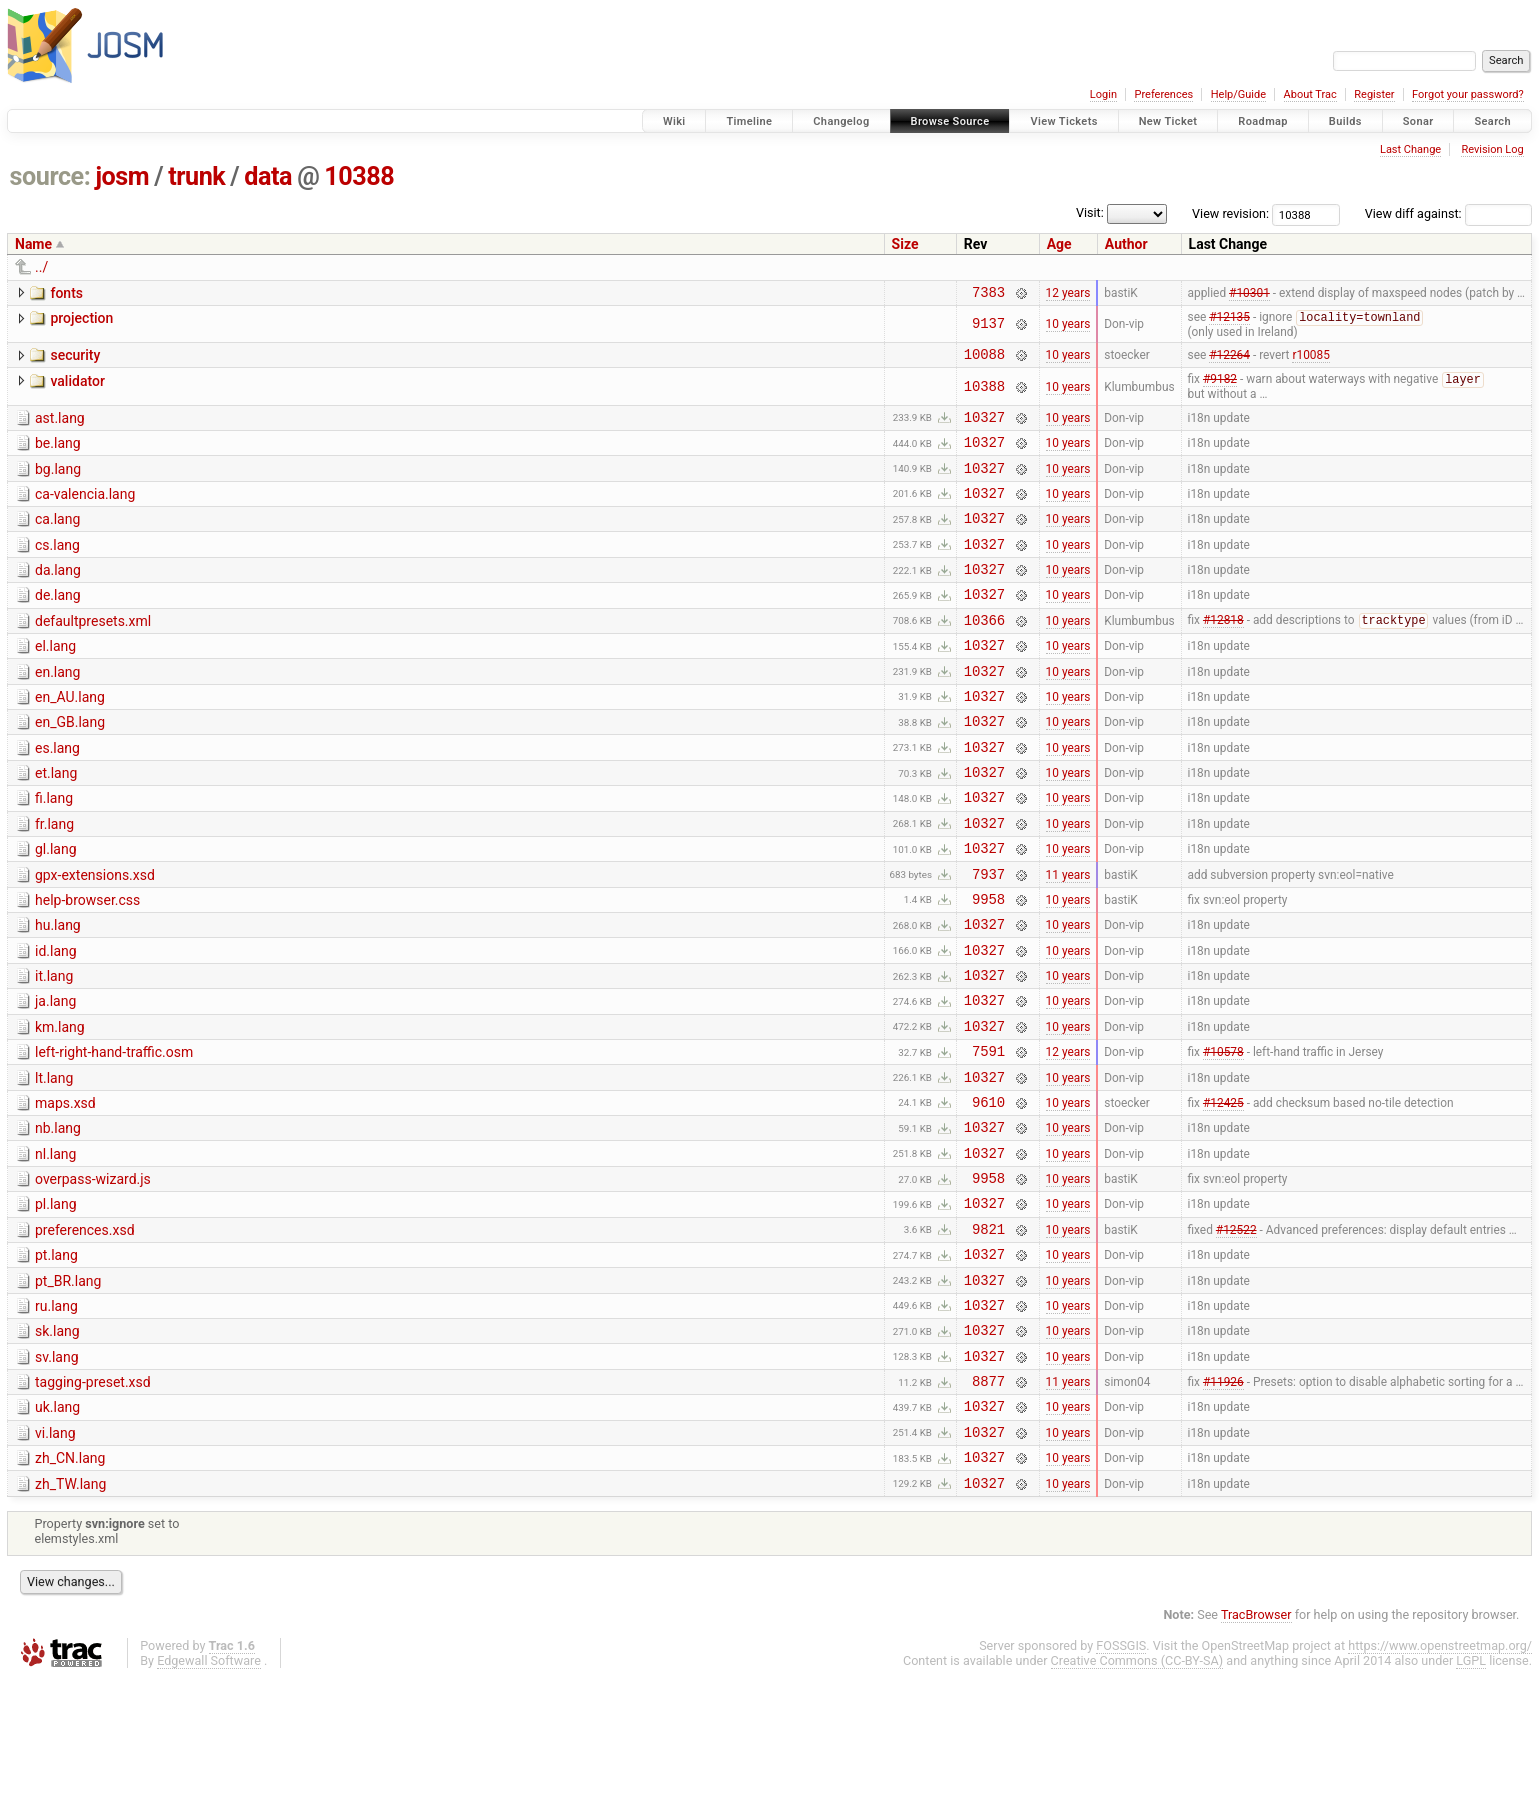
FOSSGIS (1121, 1782)
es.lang (57, 795)
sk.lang (57, 1447)
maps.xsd (65, 1192)
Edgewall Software (209, 1797)
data (268, 176)
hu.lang (58, 993)
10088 (984, 360)
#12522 (1236, 1335)
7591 (988, 1136)
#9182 (1220, 388)
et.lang (56, 823)
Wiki (674, 121)
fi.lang (54, 851)
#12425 (1223, 1193)
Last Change (1410, 149)
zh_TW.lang (70, 1618)
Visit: (1090, 212)
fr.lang (54, 880)
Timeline (749, 121)
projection (81, 321)
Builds (1345, 121)
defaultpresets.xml (93, 653)
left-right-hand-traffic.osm (114, 1135)
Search (1492, 121)
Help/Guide (1238, 94)
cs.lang (57, 568)
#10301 (1249, 294)
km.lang (60, 1107)
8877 (988, 1505)
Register (1374, 94)
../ (41, 267)
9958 (988, 966)
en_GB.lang (70, 766)
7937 (988, 938)
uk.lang (57, 1532)
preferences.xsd (85, 1334)
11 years (1068, 938)
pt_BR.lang (68, 1391)
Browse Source (950, 121)
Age (1059, 244)
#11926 (1223, 1506)
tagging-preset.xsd (93, 1504)
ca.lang (57, 539)
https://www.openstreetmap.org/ (1440, 1782)
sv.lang (57, 1476)
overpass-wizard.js (93, 1277)
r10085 (1310, 361)
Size (905, 244)
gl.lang (56, 908)
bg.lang (58, 483)
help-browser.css (87, 965)
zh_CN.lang (70, 1589)
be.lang (58, 454)
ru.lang (56, 1419)
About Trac (1310, 94)
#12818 (1223, 655)
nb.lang (58, 1220)
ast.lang (60, 426)
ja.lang (55, 1078)
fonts (66, 293)
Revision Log (1492, 149)
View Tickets (1063, 121)
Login (1103, 94)
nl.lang (55, 1249)
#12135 (1229, 322)
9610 (988, 1193)
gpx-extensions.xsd (95, 937)
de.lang (58, 624)
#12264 (1229, 361)
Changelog (841, 121)
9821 (988, 1335)
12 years (1068, 294)
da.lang (58, 596)
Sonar (1418, 121)
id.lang (56, 1022)
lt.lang (54, 1164)
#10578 (1223, 1137)
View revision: (1230, 213)
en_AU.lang (70, 738)
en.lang (57, 710)
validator (77, 388)
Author (1126, 244)
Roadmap (1263, 121)
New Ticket (1168, 121)
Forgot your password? (1468, 94)
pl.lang (56, 1305)
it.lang (54, 1050)
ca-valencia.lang (85, 511)
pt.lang (56, 1362)
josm (122, 176)
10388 (359, 176)
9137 (988, 327)
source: (50, 176)
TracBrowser (1256, 1751)
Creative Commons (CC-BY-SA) (1137, 1797)
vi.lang (55, 1561)
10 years (1068, 328)
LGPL (1471, 1797)
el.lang (55, 681)
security (75, 359)
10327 (984, 427)
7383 (988, 294)
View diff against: (1448, 213)
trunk (196, 176)
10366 (984, 654)
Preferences (1163, 94)
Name (33, 244)
